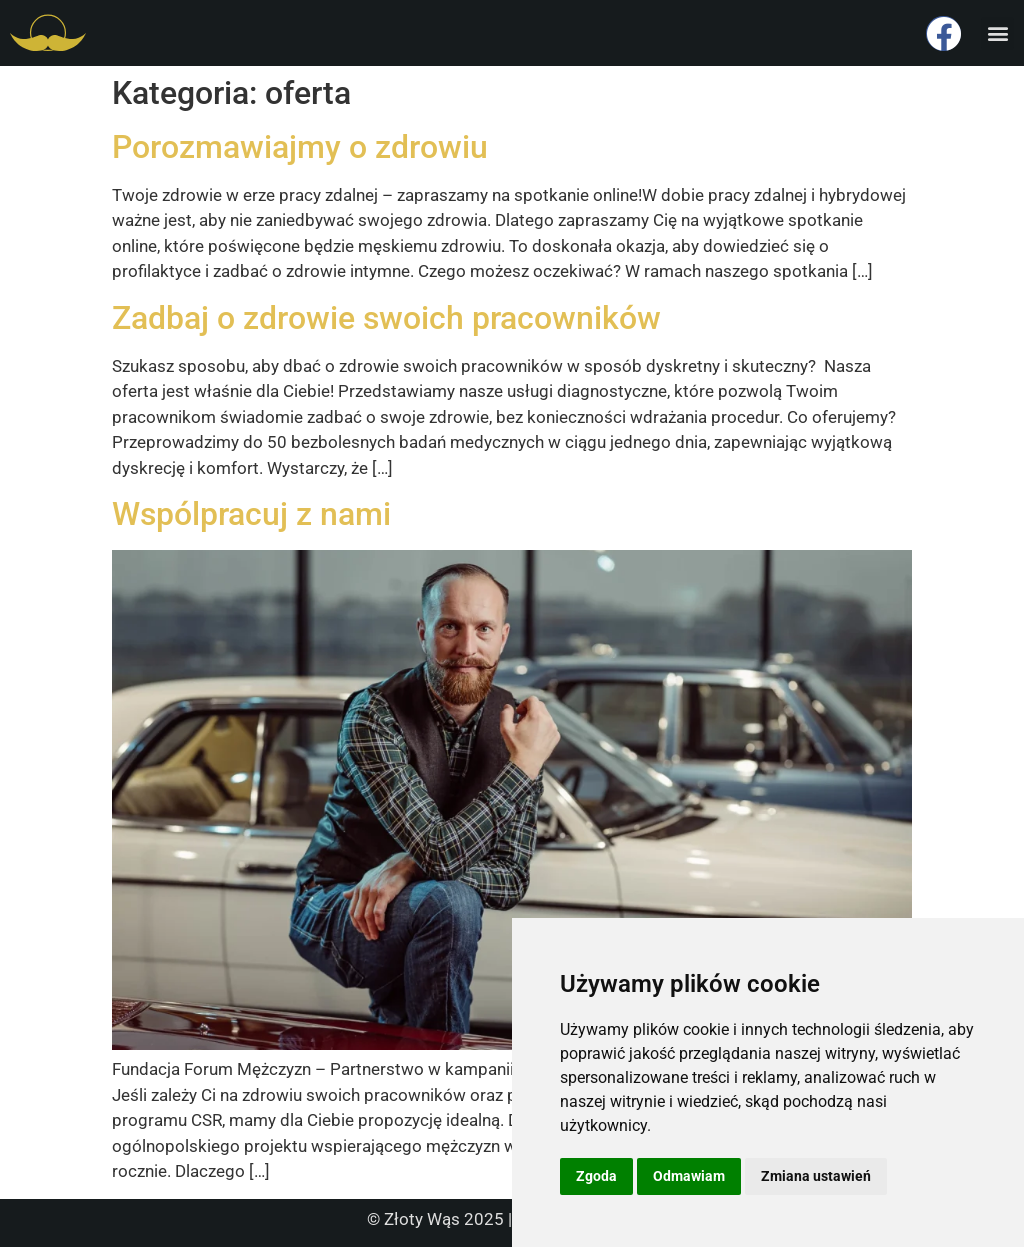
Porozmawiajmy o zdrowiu (300, 147)
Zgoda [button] (596, 1176)
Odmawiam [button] (689, 1176)
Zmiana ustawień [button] (816, 1176)
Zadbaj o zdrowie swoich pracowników (386, 318)
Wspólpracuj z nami (251, 514)
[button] (997, 33)
